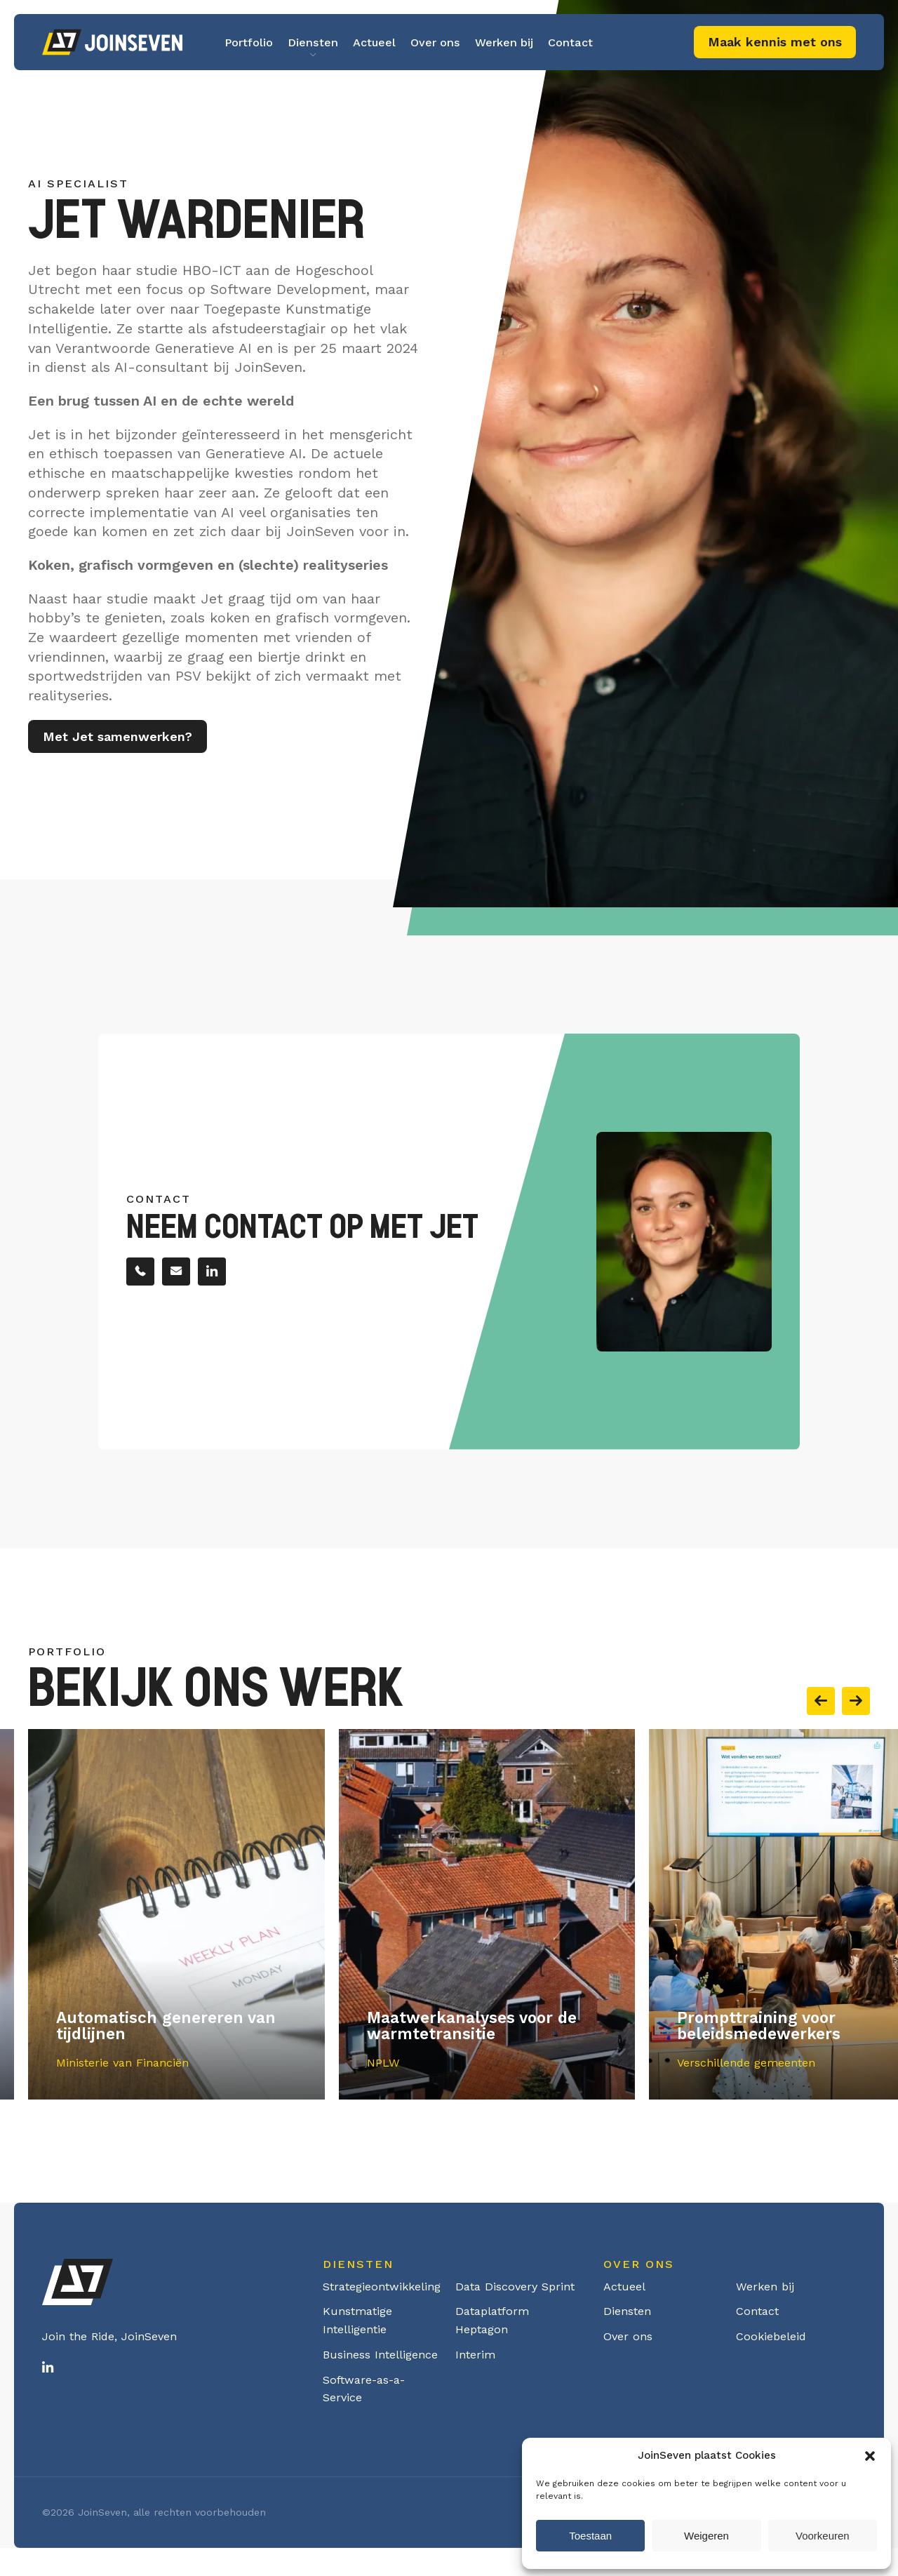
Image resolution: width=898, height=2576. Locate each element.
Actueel (374, 42)
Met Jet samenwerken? (117, 740)
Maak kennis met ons (775, 41)
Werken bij (504, 42)
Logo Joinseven (112, 42)
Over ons (435, 42)
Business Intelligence (380, 2354)
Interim (475, 2354)
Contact (570, 42)
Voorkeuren (823, 2536)
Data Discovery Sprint (515, 2286)
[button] (870, 2456)
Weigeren (706, 2536)
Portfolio (248, 42)
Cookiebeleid (771, 2336)
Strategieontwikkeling (382, 2286)
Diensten (313, 42)
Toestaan (590, 2536)
